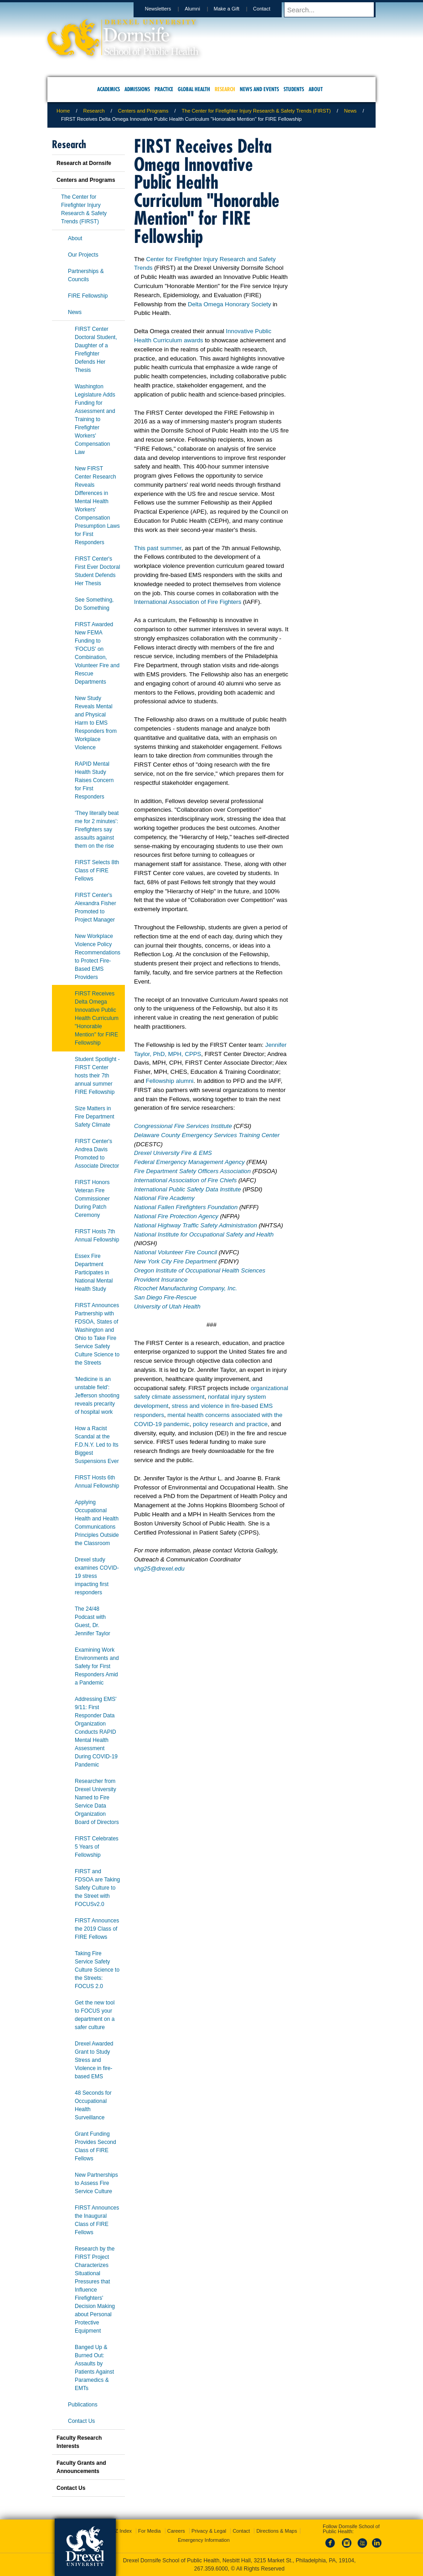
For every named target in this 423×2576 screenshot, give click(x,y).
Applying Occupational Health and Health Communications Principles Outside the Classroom (97, 1522)
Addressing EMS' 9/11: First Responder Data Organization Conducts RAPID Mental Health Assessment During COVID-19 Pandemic (96, 1732)
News (350, 110)
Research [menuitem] (225, 89)
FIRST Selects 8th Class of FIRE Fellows (97, 870)
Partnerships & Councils (86, 275)
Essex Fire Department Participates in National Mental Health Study (94, 1272)
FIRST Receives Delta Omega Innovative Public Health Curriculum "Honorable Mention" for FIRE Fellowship (97, 1018)
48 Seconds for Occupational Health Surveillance (93, 2105)
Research (94, 110)
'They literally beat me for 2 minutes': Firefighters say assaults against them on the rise (97, 829)
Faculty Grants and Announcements (81, 2467)
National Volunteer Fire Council (176, 1252)
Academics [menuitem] (108, 89)
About (75, 238)
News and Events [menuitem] (259, 89)
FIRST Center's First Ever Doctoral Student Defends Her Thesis (97, 571)
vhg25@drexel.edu (159, 1568)
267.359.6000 (211, 2569)
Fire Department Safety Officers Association (192, 1171)
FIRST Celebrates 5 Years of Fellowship (97, 1846)
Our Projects (83, 255)
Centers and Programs (143, 110)
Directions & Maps (276, 2531)
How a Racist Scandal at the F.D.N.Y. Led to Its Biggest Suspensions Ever (97, 1444)
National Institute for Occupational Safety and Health (203, 1234)
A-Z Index (121, 2531)
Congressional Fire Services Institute (183, 1126)
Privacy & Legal (208, 2531)
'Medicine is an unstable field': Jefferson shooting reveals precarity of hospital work (97, 1395)
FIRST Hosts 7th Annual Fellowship (97, 1235)
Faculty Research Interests (79, 2442)
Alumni (201, 8)
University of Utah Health (167, 1306)
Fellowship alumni (170, 1080)
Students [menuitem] (294, 89)
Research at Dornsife (84, 163)
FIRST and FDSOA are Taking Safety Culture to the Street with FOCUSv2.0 (97, 1887)
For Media (149, 2531)
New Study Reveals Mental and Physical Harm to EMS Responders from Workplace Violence (96, 723)
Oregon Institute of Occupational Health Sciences (199, 1270)
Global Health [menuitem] (194, 89)
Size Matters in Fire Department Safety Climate (94, 1116)
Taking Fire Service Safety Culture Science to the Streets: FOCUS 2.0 (97, 1969)
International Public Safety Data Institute (187, 1189)
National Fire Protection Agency (176, 1216)
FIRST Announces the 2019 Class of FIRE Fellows (97, 1928)
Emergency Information (204, 2540)
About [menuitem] (316, 89)
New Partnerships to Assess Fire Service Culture (96, 2183)
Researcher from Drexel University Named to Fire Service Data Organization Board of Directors (97, 1801)
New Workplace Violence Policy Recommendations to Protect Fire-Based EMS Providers (97, 956)
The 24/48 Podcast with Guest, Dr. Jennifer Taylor (92, 1621)
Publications (83, 2404)
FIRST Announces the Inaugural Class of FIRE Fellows (97, 2220)
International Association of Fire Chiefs (185, 1180)
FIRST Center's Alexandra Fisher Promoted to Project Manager (95, 907)
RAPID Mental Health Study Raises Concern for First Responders (94, 780)
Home (63, 110)
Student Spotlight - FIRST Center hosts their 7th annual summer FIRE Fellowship (97, 1075)
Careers (176, 2531)
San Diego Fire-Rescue (165, 1297)
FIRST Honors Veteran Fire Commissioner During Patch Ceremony (92, 1198)
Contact (270, 8)
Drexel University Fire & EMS (173, 1152)
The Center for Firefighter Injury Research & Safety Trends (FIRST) (256, 110)
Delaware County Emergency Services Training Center (206, 1135)
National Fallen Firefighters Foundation (185, 1207)
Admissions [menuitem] (137, 89)
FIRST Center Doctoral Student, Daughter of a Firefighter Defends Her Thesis (96, 349)
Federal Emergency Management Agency (190, 1162)
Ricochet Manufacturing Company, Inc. (185, 1288)
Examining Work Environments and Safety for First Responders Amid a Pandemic (97, 1666)
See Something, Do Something (94, 604)
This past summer (157, 548)
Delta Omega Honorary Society (229, 304)
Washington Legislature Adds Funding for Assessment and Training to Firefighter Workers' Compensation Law (95, 419)
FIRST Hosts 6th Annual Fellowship (97, 1481)
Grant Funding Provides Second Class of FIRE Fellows (95, 2146)
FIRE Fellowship (88, 296)
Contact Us (81, 2421)
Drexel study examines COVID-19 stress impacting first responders (97, 1576)
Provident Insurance (160, 1279)
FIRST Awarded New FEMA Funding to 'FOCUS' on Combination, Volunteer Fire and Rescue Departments (97, 653)
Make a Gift (235, 8)
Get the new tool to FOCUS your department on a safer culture (94, 2014)
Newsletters (167, 8)
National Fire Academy (164, 1198)
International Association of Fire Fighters (187, 601)
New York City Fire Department (176, 1261)
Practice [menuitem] (164, 89)
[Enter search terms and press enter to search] (334, 9)
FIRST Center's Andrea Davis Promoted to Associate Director (97, 1153)
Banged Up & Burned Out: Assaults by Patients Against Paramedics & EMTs (94, 2367)
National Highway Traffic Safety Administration (195, 1225)
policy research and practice (230, 1424)
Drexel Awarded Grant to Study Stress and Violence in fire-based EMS (94, 2060)
